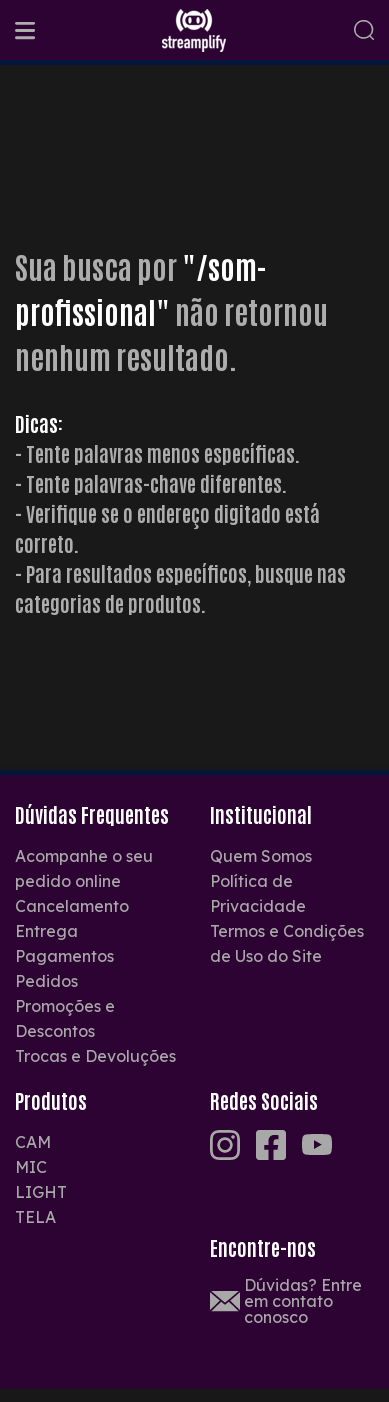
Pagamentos (64, 956)
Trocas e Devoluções (95, 1056)
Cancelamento (72, 906)
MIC (31, 1167)
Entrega (46, 931)
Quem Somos (261, 856)
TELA (35, 1217)
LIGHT (41, 1192)
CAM (33, 1142)
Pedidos (46, 981)
